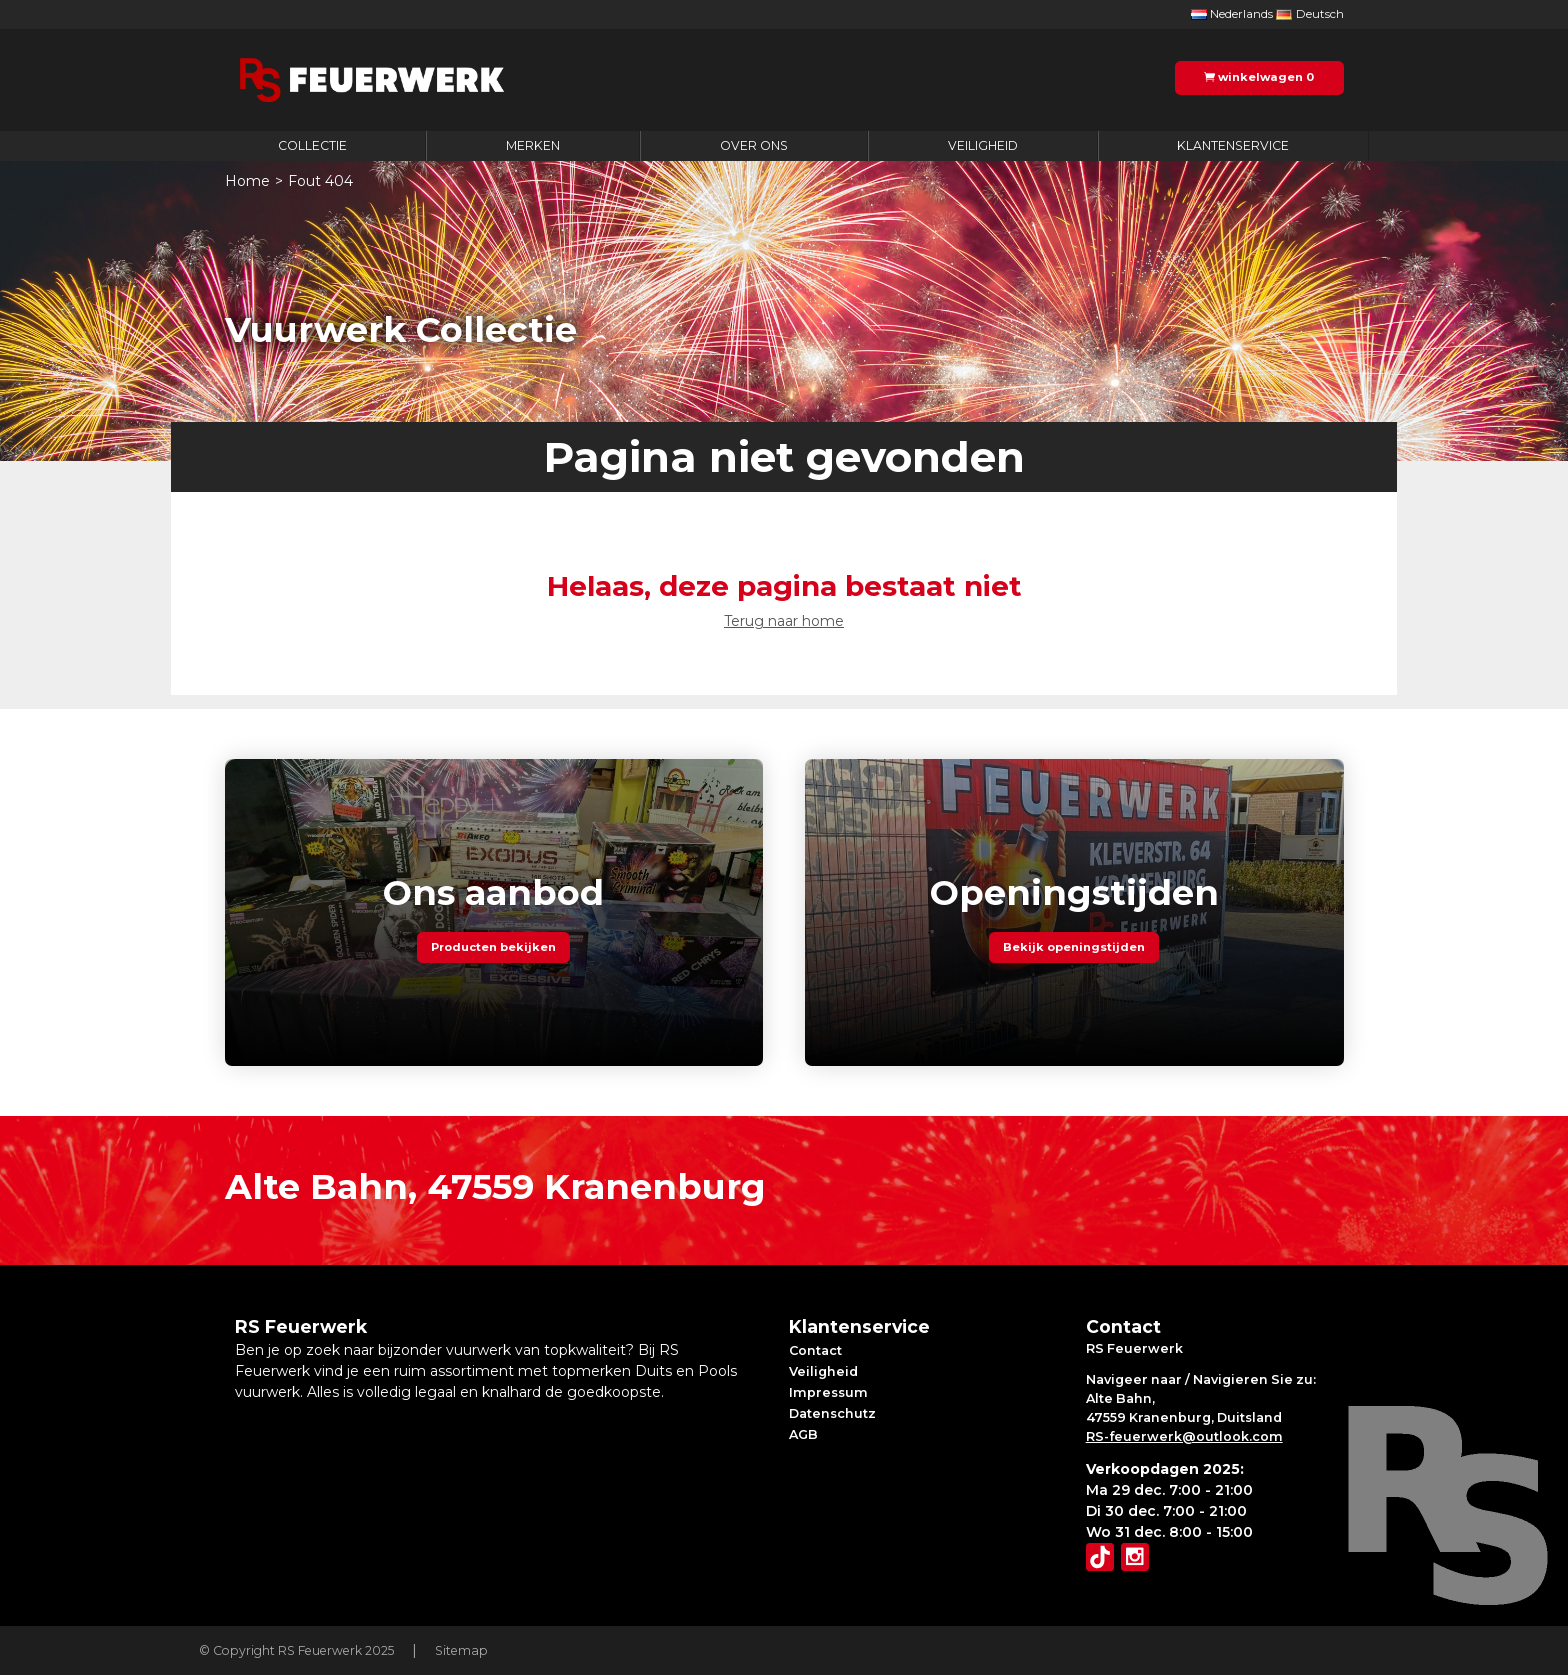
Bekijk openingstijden (1074, 948)
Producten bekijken (493, 948)
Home (247, 181)
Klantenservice (1233, 145)
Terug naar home (784, 621)
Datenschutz (832, 1413)
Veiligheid (983, 145)
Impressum (828, 1392)
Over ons (754, 145)
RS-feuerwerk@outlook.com (1184, 1436)
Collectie (312, 145)
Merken (533, 145)
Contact (815, 1350)
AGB (803, 1434)
